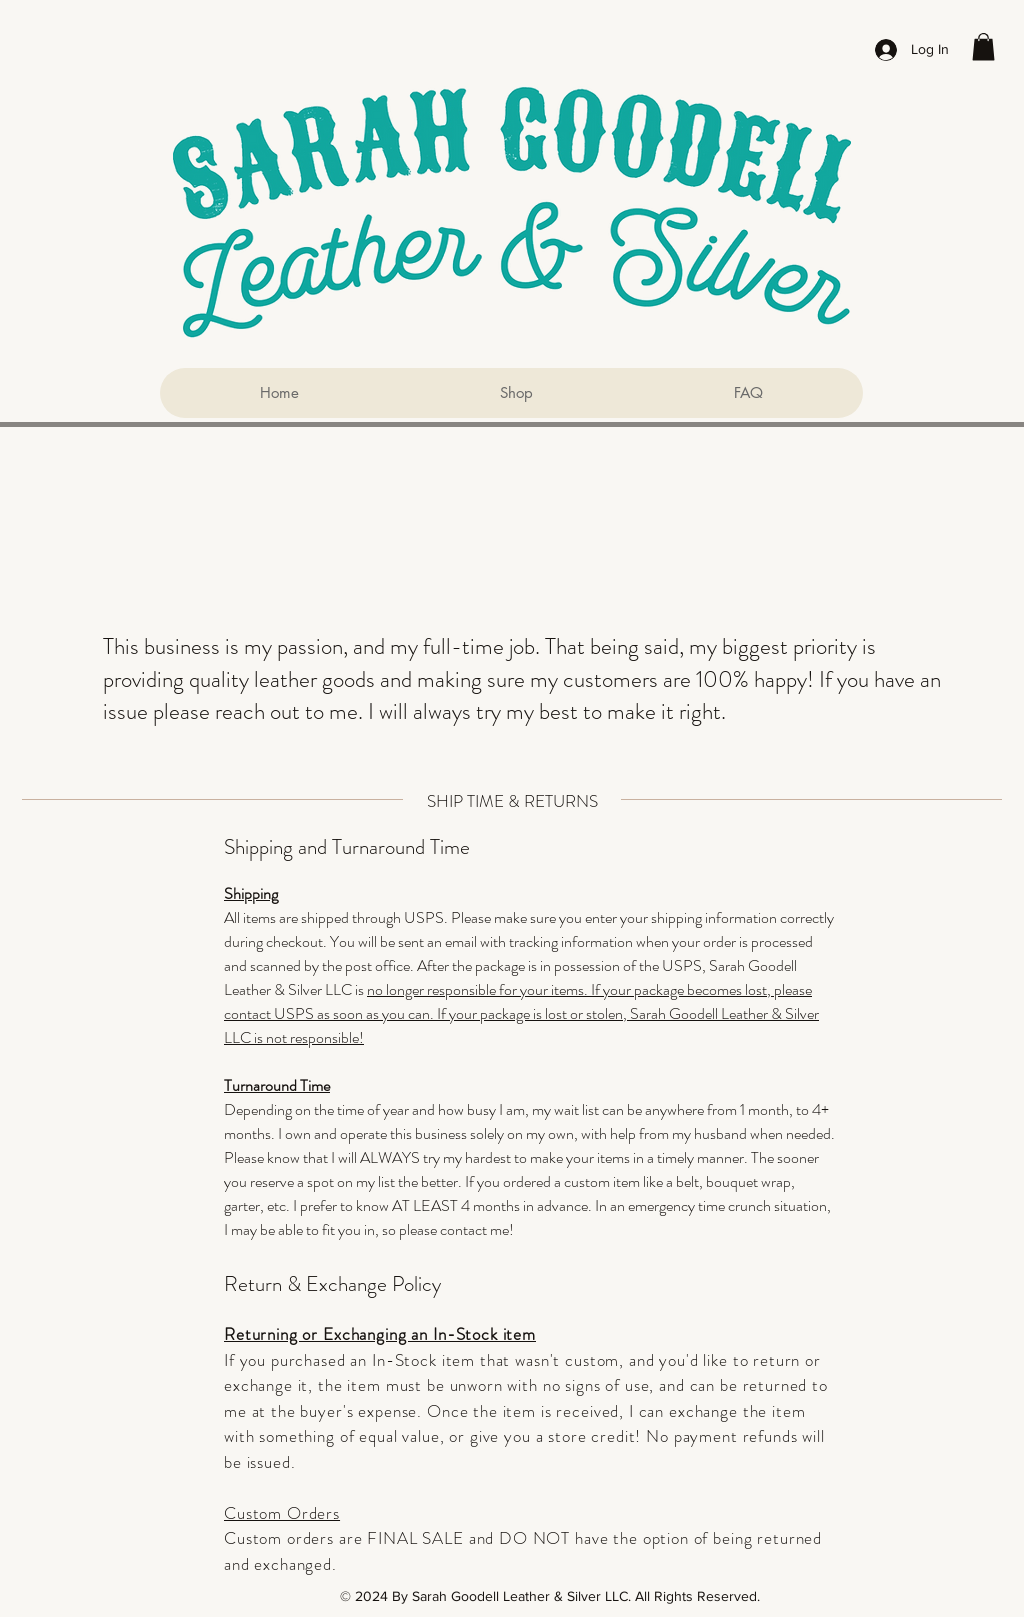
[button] (983, 46)
